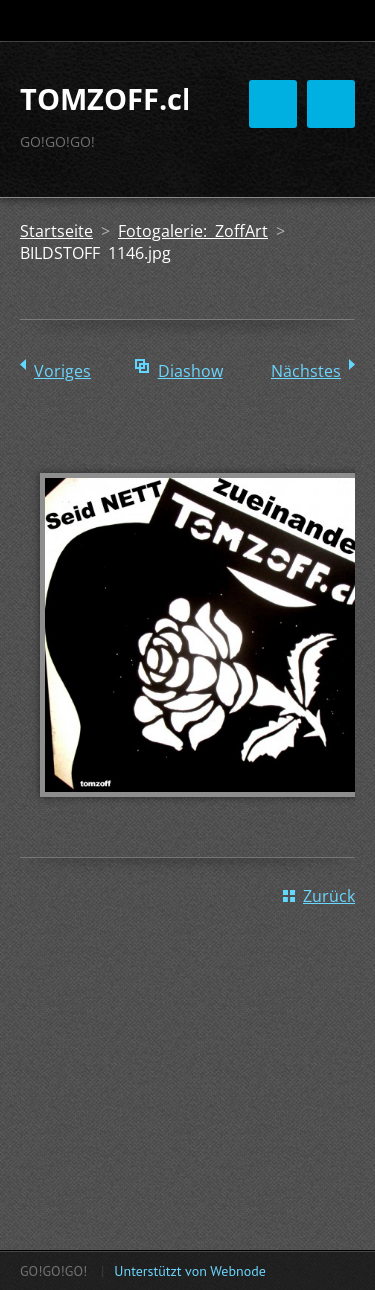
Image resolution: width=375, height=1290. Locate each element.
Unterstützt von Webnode (189, 1271)
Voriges (62, 371)
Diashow (190, 371)
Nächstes (306, 371)
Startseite (56, 231)
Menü (331, 104)
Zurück (329, 896)
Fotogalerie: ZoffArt (193, 231)
